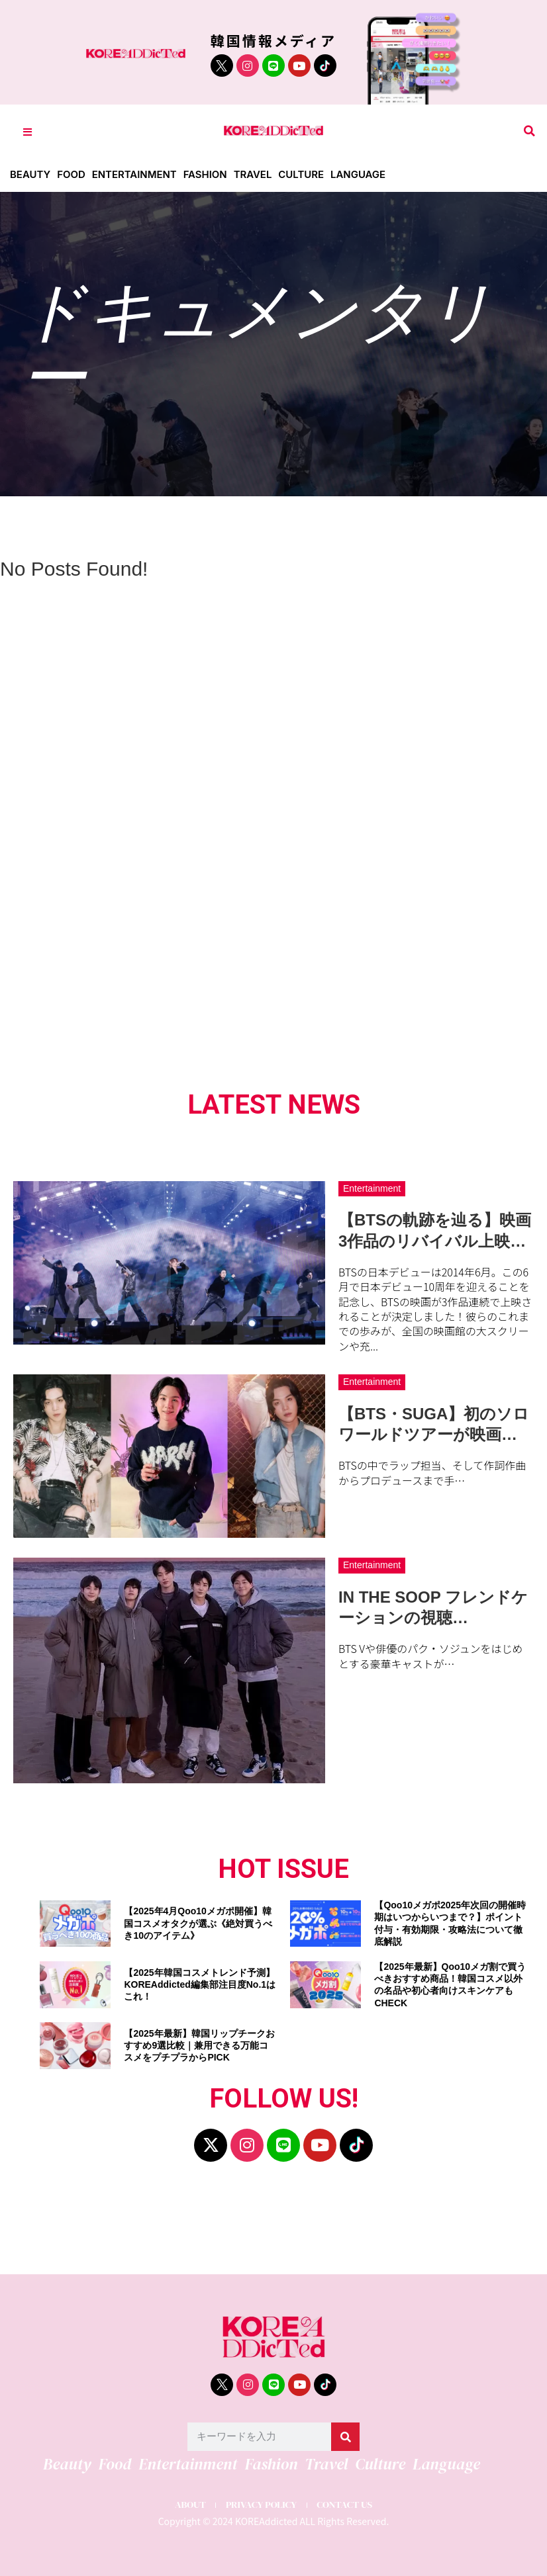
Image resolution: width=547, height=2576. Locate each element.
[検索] (345, 2436)
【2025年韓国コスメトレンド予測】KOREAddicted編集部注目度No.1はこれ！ (199, 1984)
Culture (302, 174)
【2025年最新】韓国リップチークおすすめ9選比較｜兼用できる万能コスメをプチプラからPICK (199, 2045)
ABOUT (189, 2505)
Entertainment (134, 174)
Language (359, 174)
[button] (529, 131)
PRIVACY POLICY (261, 2505)
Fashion (206, 174)
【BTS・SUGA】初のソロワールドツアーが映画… (433, 1424)
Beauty (30, 174)
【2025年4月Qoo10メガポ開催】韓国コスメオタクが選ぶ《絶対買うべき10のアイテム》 (198, 1923)
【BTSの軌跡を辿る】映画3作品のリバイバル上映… (434, 1230)
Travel (253, 174)
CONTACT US (345, 2505)
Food (71, 174)
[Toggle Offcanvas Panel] (27, 131)
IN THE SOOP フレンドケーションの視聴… (433, 1607)
